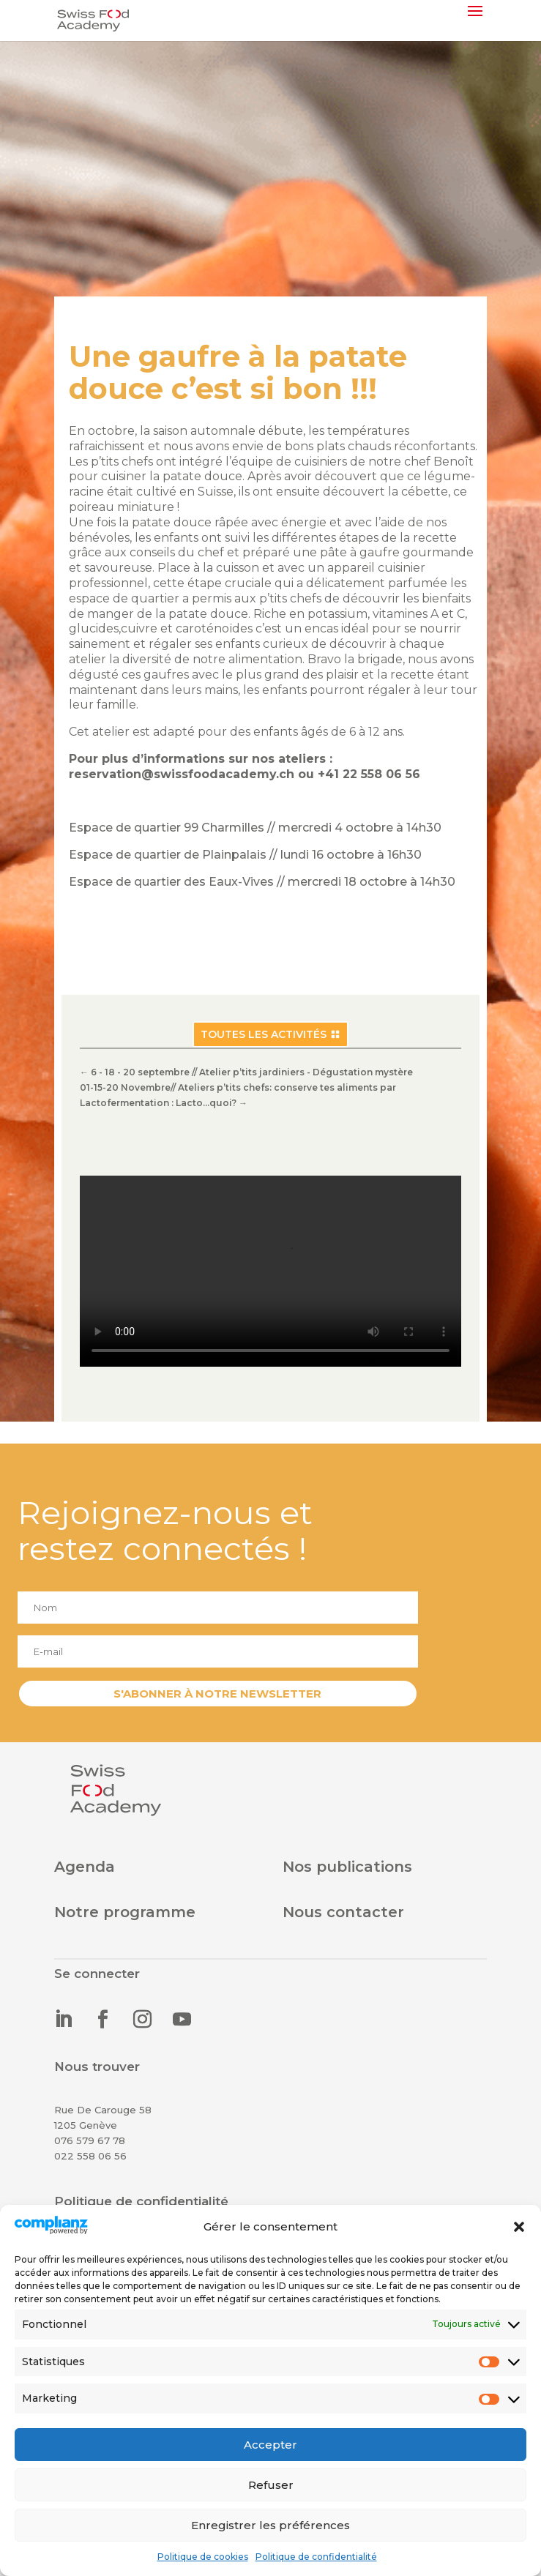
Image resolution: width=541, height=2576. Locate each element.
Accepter (270, 2445)
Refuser (271, 2485)
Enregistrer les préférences (270, 2525)
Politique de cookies (202, 2556)
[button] (519, 2227)
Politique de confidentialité (316, 2556)
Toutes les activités (264, 1034)
